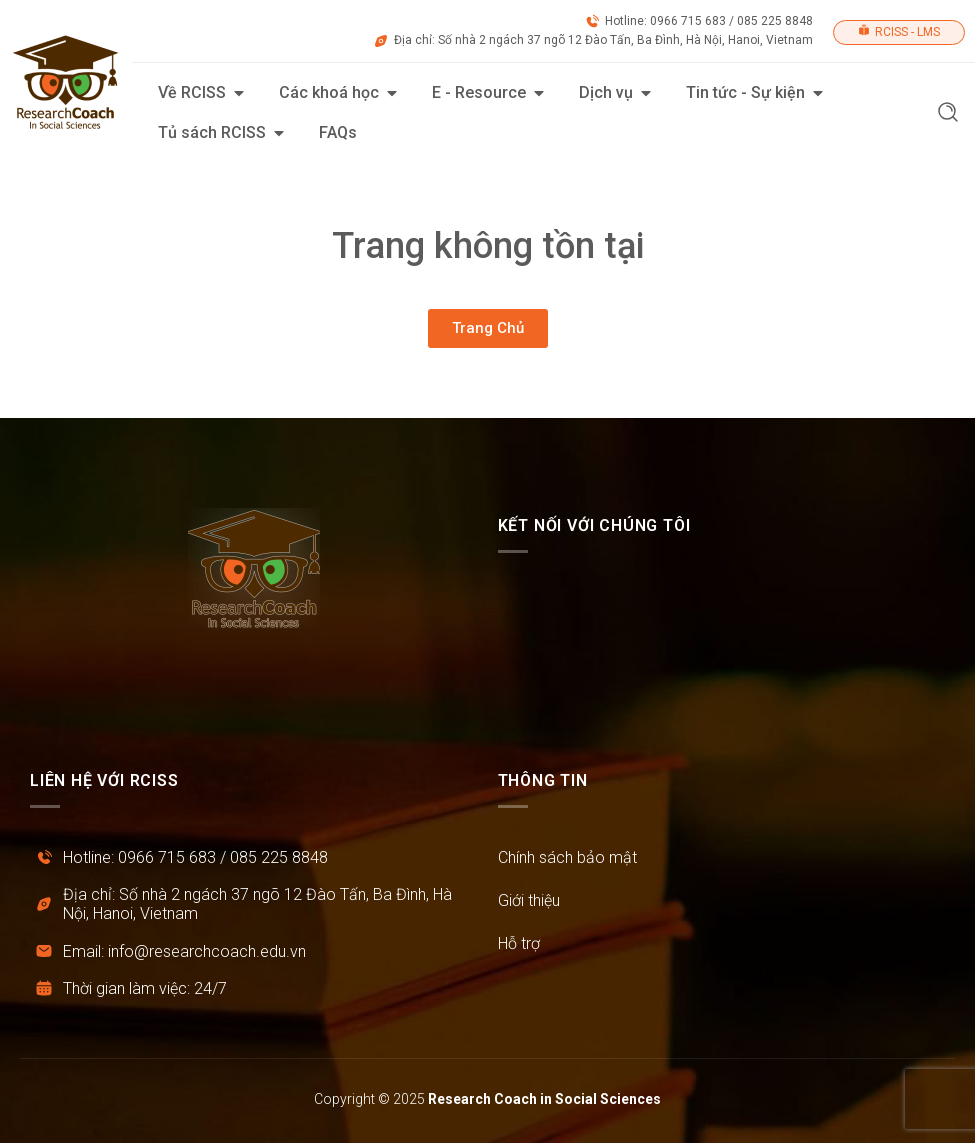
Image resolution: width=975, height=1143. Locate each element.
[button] (948, 114)
